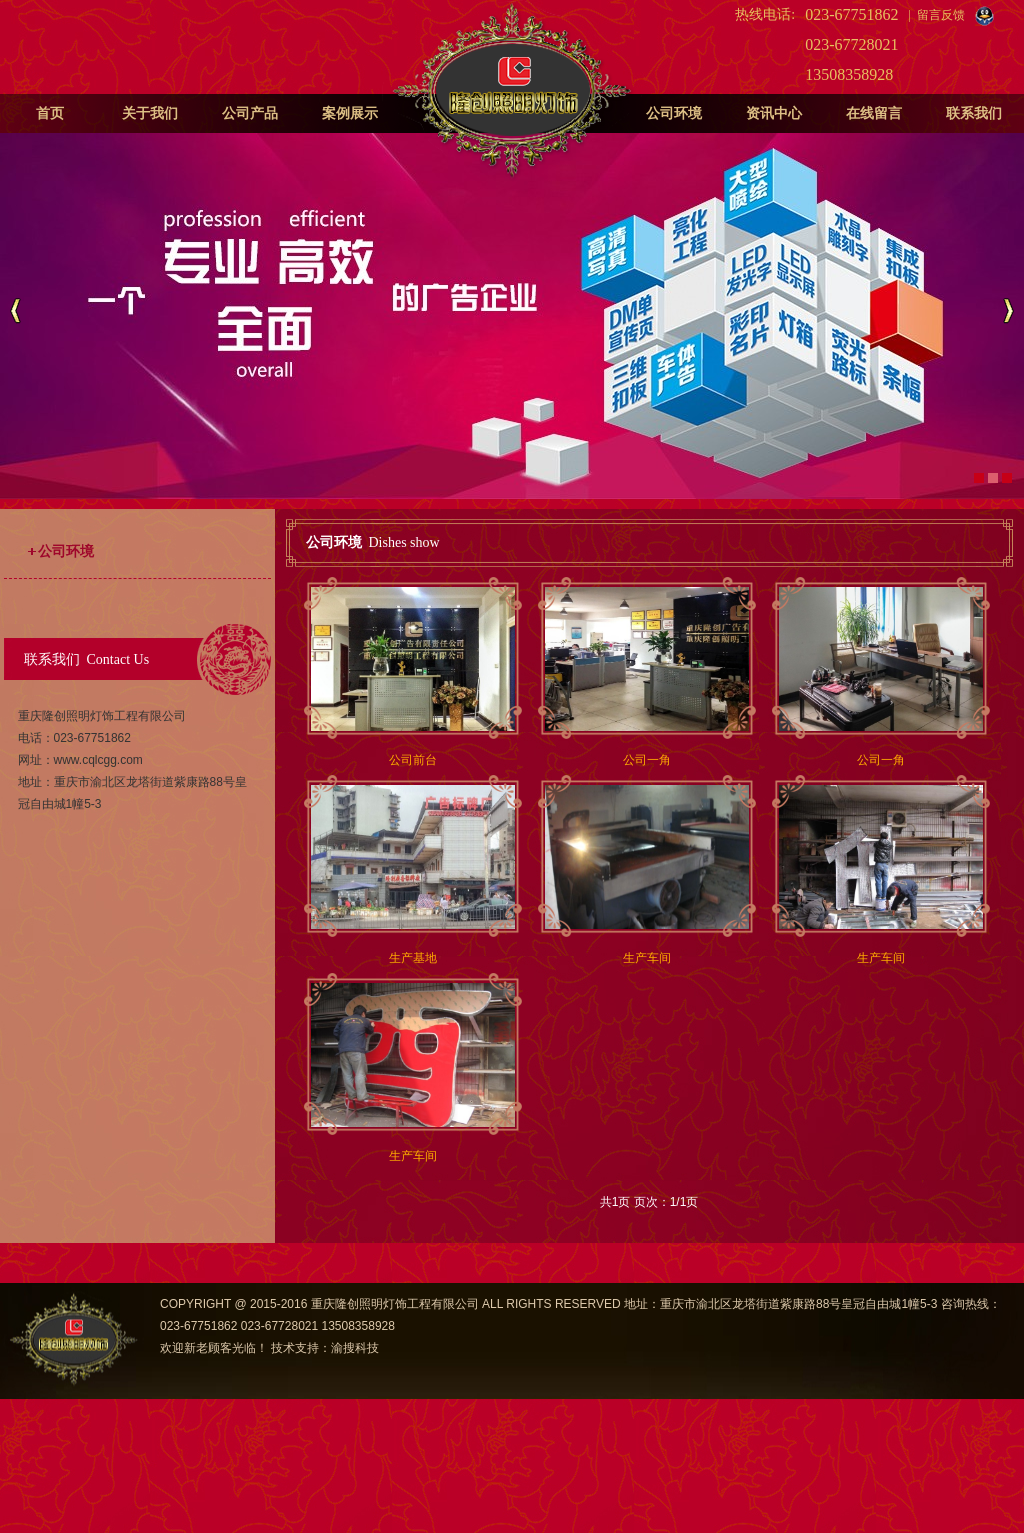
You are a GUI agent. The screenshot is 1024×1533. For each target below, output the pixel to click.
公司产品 (250, 113)
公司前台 (413, 760)
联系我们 (974, 113)
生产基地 (413, 958)
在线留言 (874, 113)
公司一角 (647, 760)
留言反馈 (941, 15)
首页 (50, 113)
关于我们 (150, 113)
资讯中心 (774, 113)
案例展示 (350, 113)
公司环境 (674, 113)
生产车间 (647, 958)
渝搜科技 (355, 1348)
